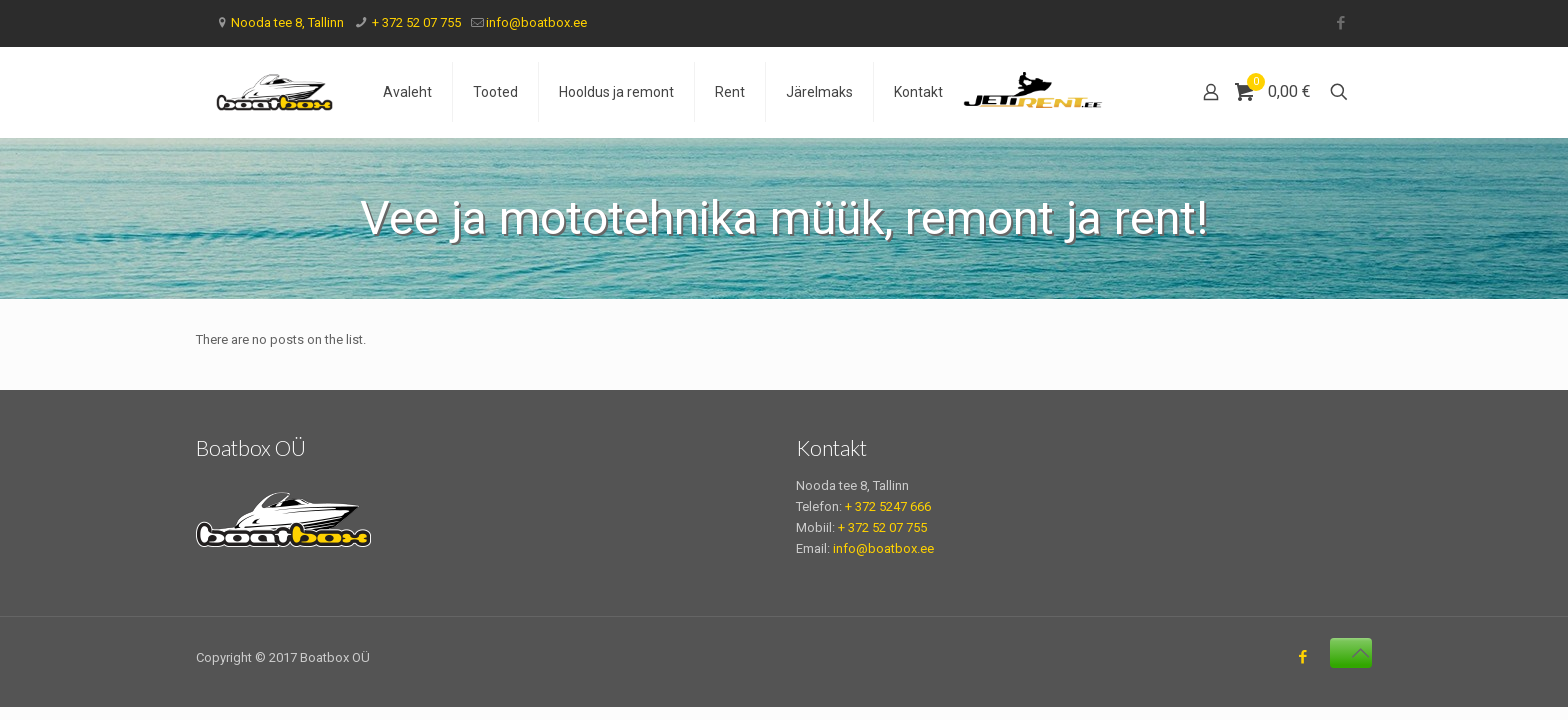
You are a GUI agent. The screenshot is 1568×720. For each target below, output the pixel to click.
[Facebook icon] (1340, 23)
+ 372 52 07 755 (415, 22)
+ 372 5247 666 (888, 506)
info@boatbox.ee (536, 22)
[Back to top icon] (1351, 653)
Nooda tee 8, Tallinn (287, 22)
